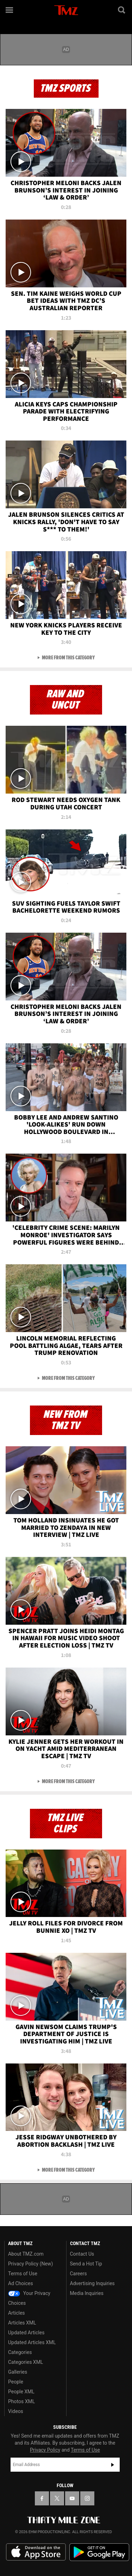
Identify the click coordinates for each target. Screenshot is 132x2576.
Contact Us (82, 2254)
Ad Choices (20, 2283)
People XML (21, 2391)
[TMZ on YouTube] (72, 2498)
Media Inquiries (86, 2293)
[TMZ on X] (57, 2498)
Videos (15, 2411)
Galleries (17, 2372)
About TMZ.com (26, 2254)
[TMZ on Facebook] (42, 2498)
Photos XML (21, 2401)
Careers (78, 2273)
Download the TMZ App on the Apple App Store (36, 2552)
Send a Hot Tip (86, 2264)
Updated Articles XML (32, 2342)
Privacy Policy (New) (30, 2264)
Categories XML (25, 2362)
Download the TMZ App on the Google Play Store (99, 2552)
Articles (16, 2313)
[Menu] (10, 10)
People (15, 2382)
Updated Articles (26, 2332)
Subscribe (113, 2465)
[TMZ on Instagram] (87, 2498)
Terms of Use (22, 2273)
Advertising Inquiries (92, 2283)
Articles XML (22, 2323)
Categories (20, 2352)
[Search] (122, 10)
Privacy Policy (45, 2450)
